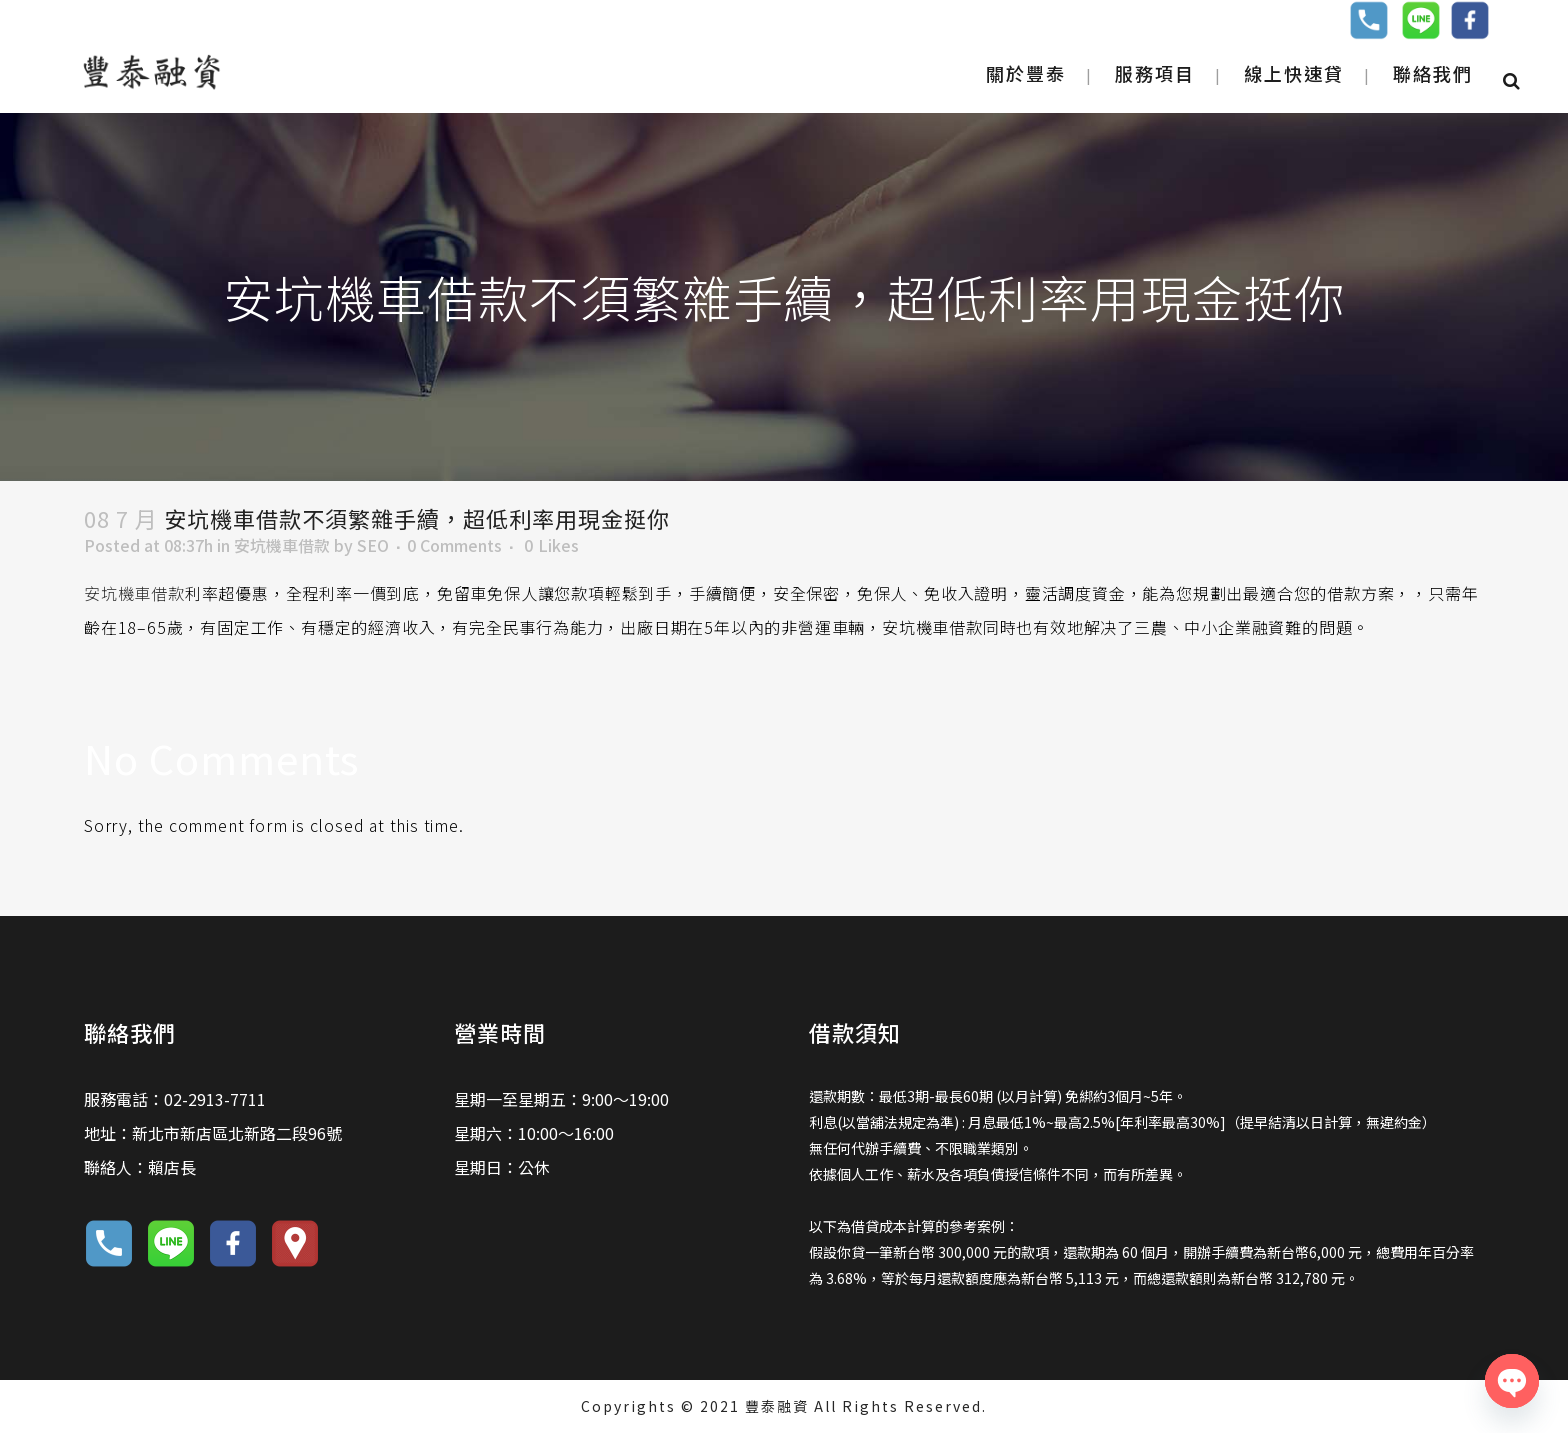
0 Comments (454, 545)
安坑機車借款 (282, 545)
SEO (373, 545)
